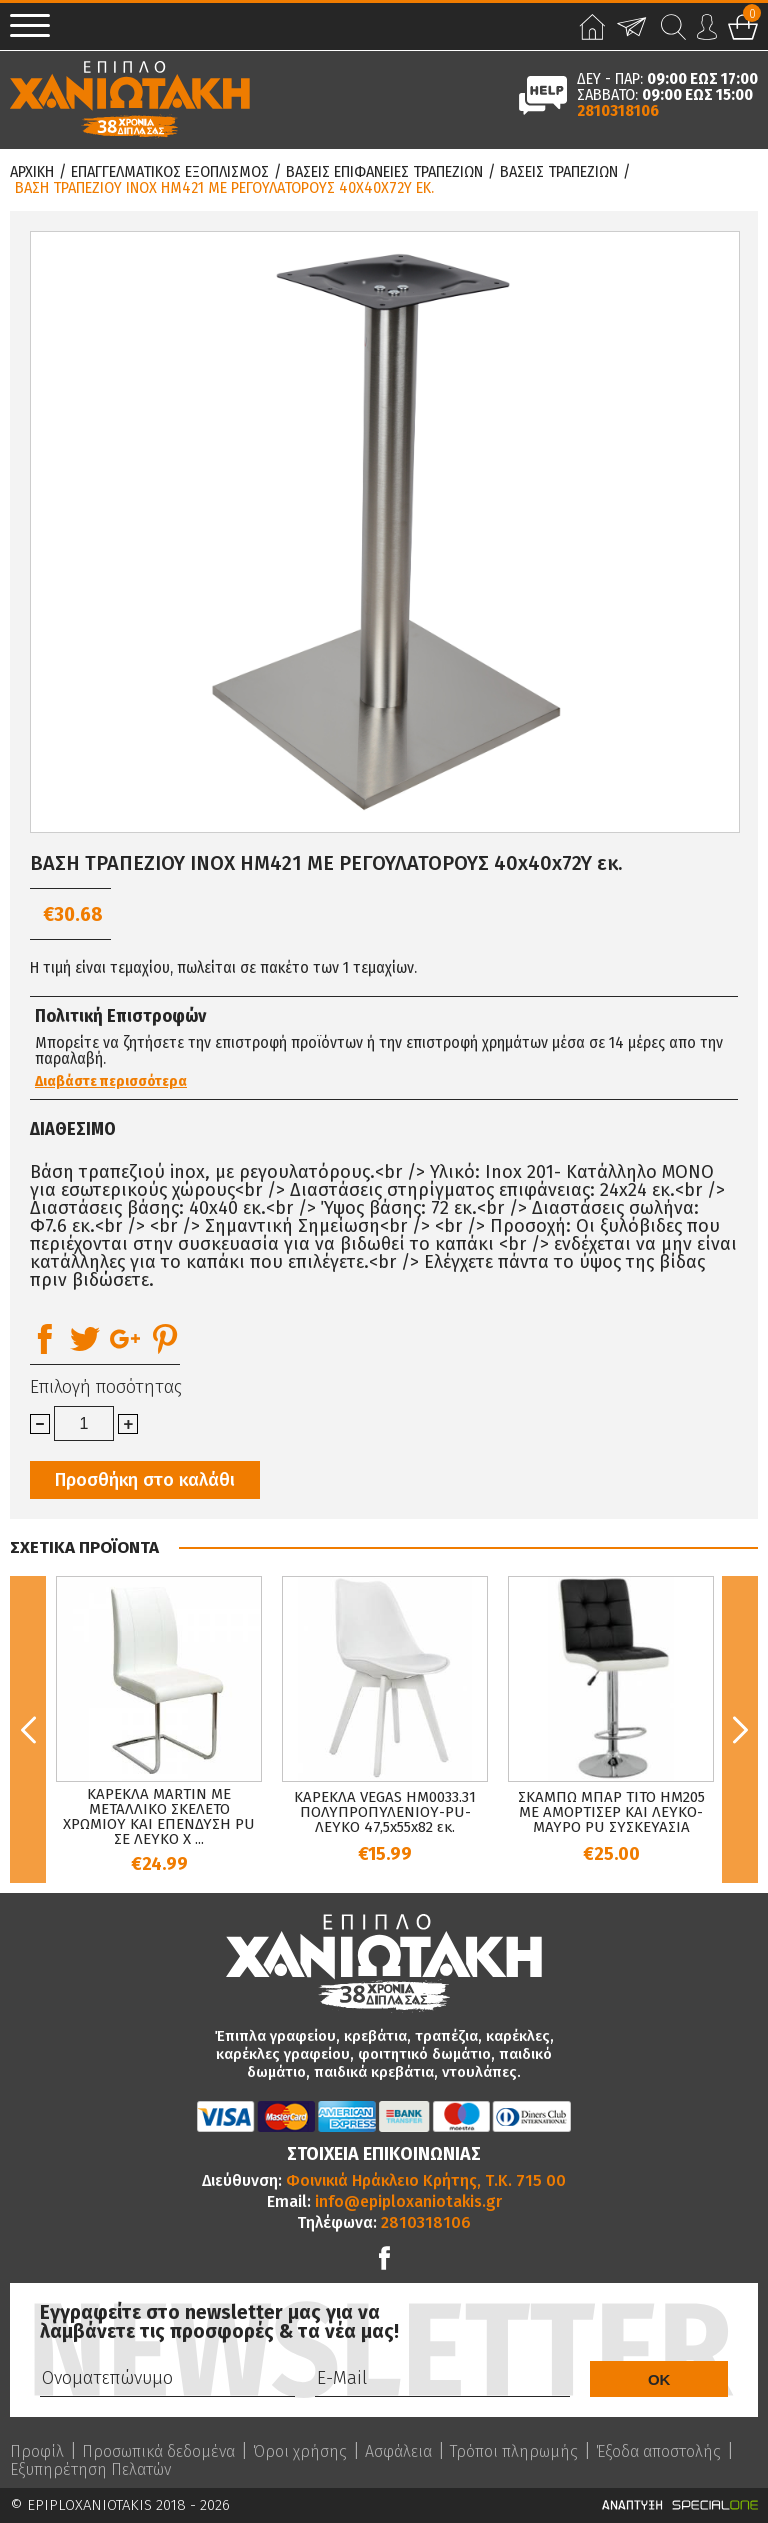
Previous (28, 1729)
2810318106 (618, 111)
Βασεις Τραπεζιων (559, 172)
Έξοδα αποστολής (658, 2452)
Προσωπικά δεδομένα (158, 2452)
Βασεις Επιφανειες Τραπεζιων (384, 172)
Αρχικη (32, 172)
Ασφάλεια (398, 2452)
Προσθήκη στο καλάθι (145, 1480)
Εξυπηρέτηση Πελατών (90, 2470)
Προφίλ (37, 2452)
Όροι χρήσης (300, 2452)
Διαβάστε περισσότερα (111, 1081)
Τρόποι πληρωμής (514, 2452)
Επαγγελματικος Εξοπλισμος (170, 172)
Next (740, 1729)
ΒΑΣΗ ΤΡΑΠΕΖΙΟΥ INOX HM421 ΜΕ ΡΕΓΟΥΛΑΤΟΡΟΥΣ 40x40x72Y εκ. (224, 188)
